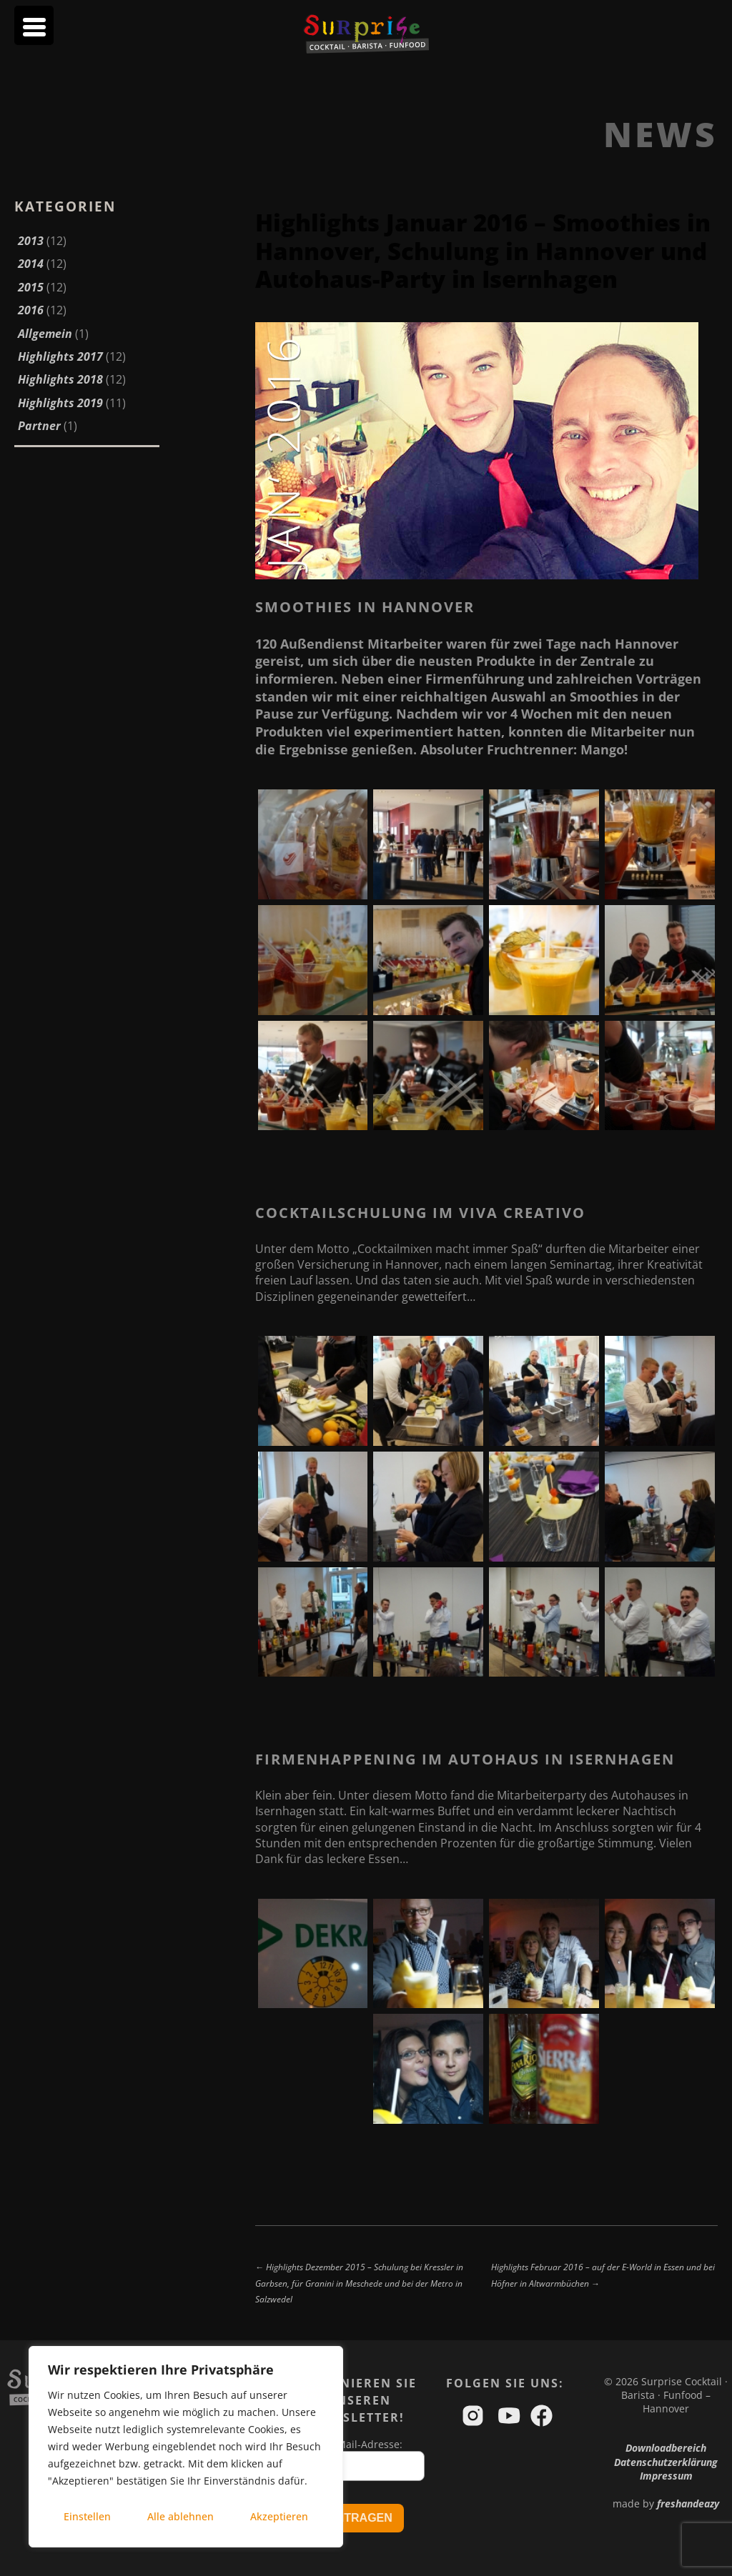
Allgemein (45, 333)
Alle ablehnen (180, 2516)
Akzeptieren (279, 2516)
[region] (186, 2446)
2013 (31, 241)
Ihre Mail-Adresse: (358, 2444)
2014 (31, 263)
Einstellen (87, 2516)
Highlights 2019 (60, 403)
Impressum (666, 2475)
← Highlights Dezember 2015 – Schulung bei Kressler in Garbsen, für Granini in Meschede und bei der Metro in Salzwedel (359, 2283)
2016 (31, 310)
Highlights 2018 (60, 379)
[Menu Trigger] (34, 25)
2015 (31, 287)
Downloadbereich (665, 2448)
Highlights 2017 (60, 356)
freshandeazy (688, 2503)
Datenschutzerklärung (666, 2462)
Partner (39, 426)
